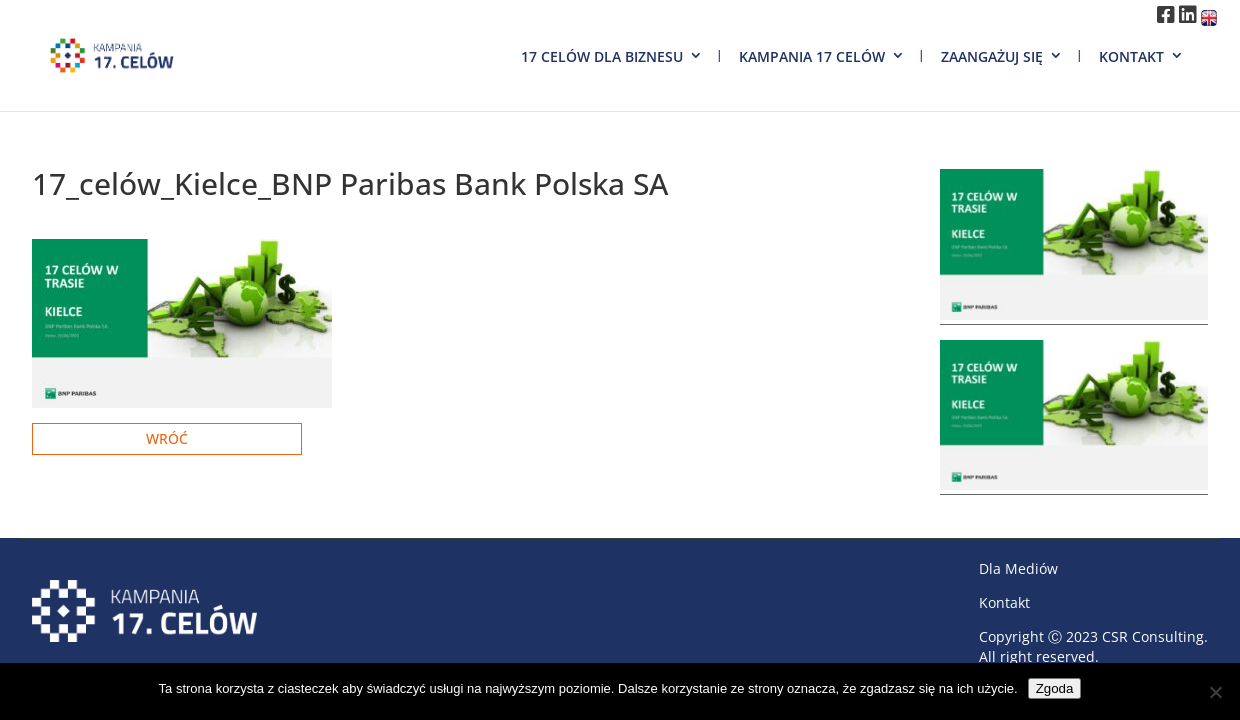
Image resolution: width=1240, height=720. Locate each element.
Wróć (167, 438)
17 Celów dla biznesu (602, 56)
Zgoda (1055, 688)
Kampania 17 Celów (812, 56)
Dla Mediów (1018, 568)
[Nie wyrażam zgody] (1215, 692)
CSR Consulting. (1155, 636)
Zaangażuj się (992, 56)
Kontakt (1131, 56)
